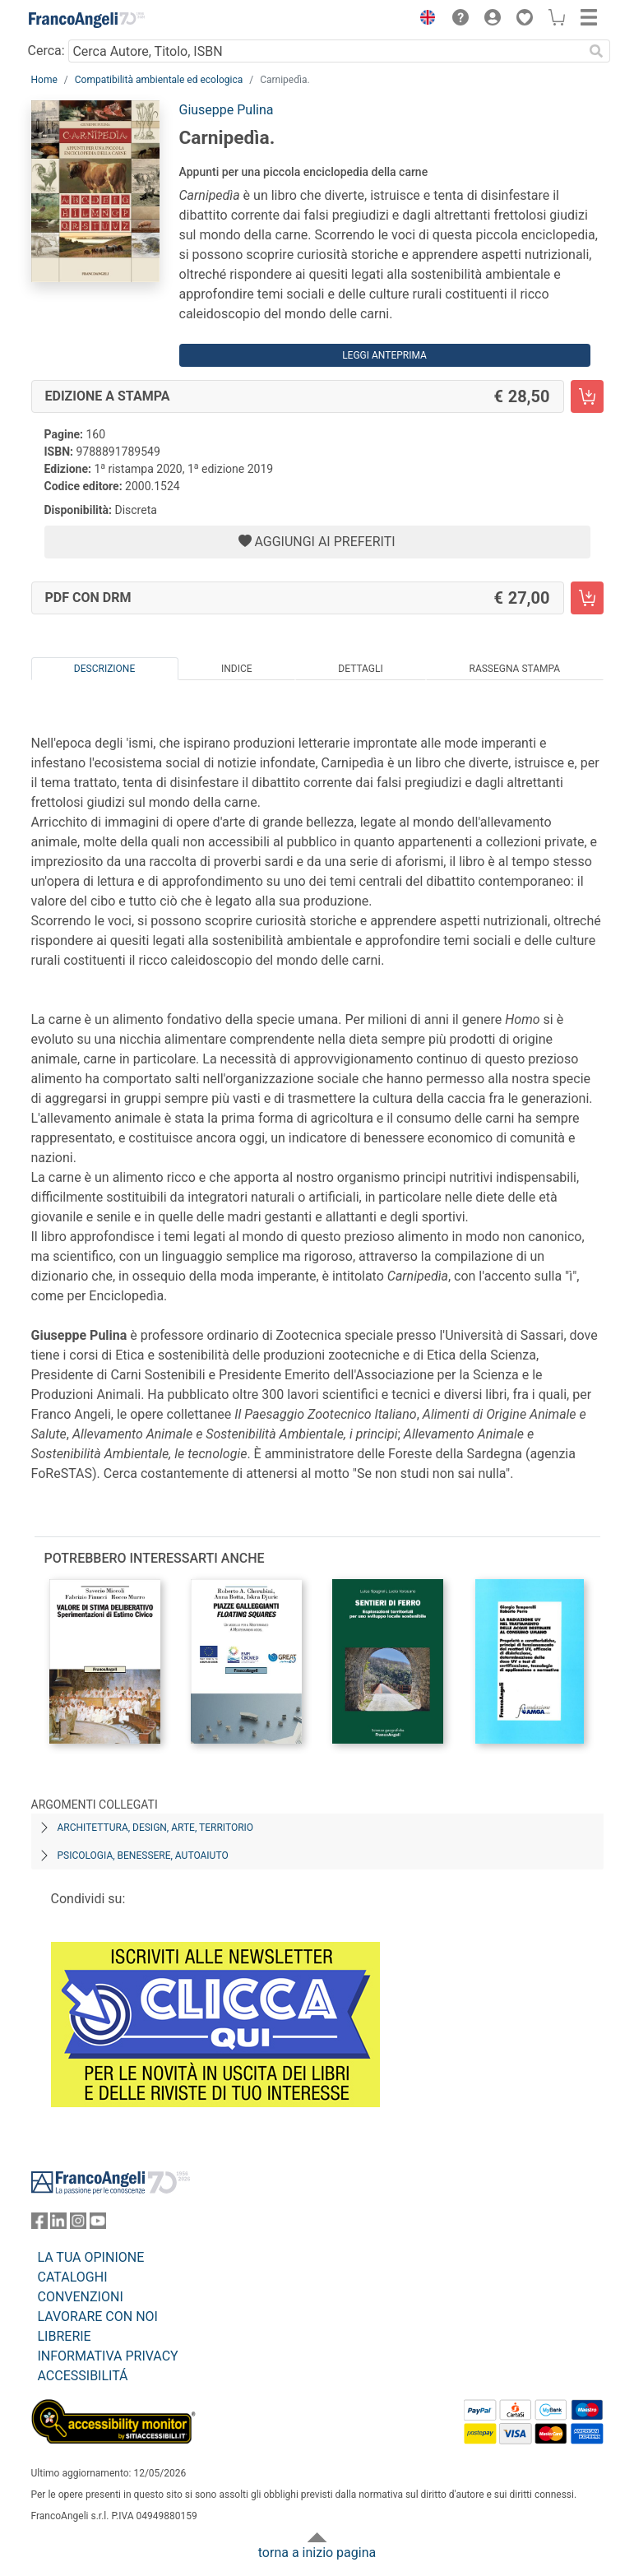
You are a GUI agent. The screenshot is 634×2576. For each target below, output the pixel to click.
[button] (424, 20)
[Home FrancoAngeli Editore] (86, 19)
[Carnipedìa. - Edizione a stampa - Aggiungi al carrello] (587, 396)
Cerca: (46, 50)
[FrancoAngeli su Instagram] (78, 2224)
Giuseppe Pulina (226, 110)
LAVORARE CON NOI (98, 2316)
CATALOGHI (73, 2277)
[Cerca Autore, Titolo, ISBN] (326, 51)
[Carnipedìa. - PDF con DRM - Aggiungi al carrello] (587, 597)
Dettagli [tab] (360, 668)
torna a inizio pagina (317, 2552)
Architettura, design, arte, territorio (156, 1827)
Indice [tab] (236, 668)
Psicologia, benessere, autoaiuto (143, 1855)
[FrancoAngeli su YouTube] (98, 2224)
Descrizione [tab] (104, 668)
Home (44, 80)
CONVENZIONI (80, 2297)
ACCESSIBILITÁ (83, 2376)
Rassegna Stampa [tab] (514, 668)
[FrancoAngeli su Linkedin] (58, 2224)
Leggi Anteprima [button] (384, 355)
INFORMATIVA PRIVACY (108, 2356)
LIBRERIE (64, 2336)
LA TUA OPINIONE (91, 2257)
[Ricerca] (597, 51)
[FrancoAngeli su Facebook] (39, 2224)
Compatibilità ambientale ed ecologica (159, 80)
